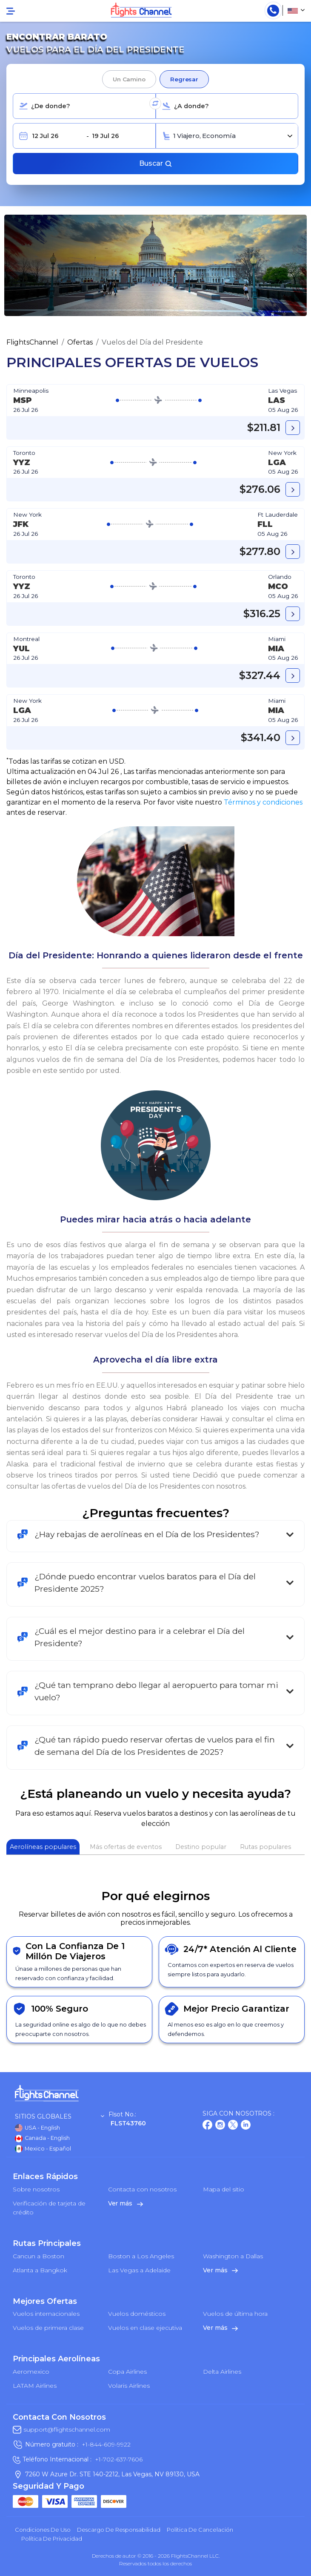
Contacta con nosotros (142, 2189)
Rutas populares (265, 1847)
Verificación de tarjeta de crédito (49, 2207)
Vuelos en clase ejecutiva (145, 2328)
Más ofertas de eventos (126, 1847)
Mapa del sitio (223, 2189)
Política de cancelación (200, 2529)
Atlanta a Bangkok (40, 2270)
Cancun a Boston (38, 2256)
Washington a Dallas (233, 2256)
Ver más (125, 2203)
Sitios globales (59, 2116)
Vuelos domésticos (136, 2313)
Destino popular (200, 1847)
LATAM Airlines (35, 2385)
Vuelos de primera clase (48, 2328)
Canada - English (42, 2138)
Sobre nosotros (36, 2189)
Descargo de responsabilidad (118, 2529)
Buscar (155, 163)
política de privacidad (51, 2538)
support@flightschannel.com (66, 2429)
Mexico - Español (43, 2149)
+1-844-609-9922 (106, 2444)
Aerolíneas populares (43, 1847)
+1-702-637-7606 (119, 2459)
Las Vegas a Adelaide (139, 2270)
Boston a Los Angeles (141, 2256)
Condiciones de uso (43, 2529)
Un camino (129, 79)
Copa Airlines (127, 2371)
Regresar (184, 79)
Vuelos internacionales (46, 2313)
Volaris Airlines (129, 2385)
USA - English (37, 2128)
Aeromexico (31, 2371)
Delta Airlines (222, 2371)
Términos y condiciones (263, 802)
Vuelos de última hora (235, 2313)
